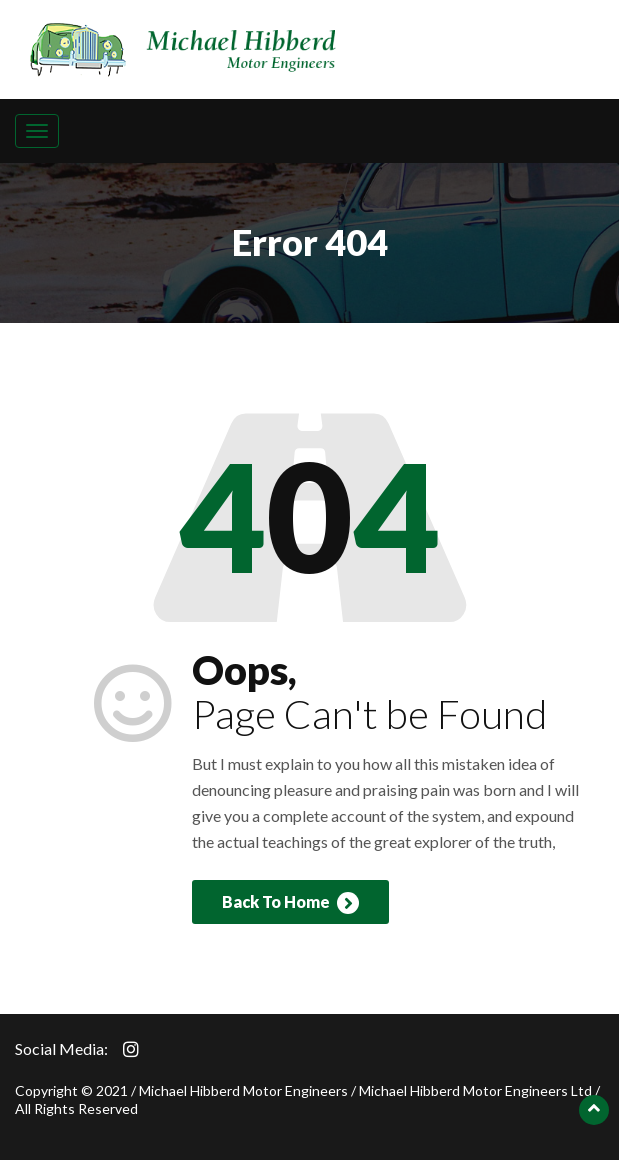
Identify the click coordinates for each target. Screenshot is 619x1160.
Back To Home (290, 903)
